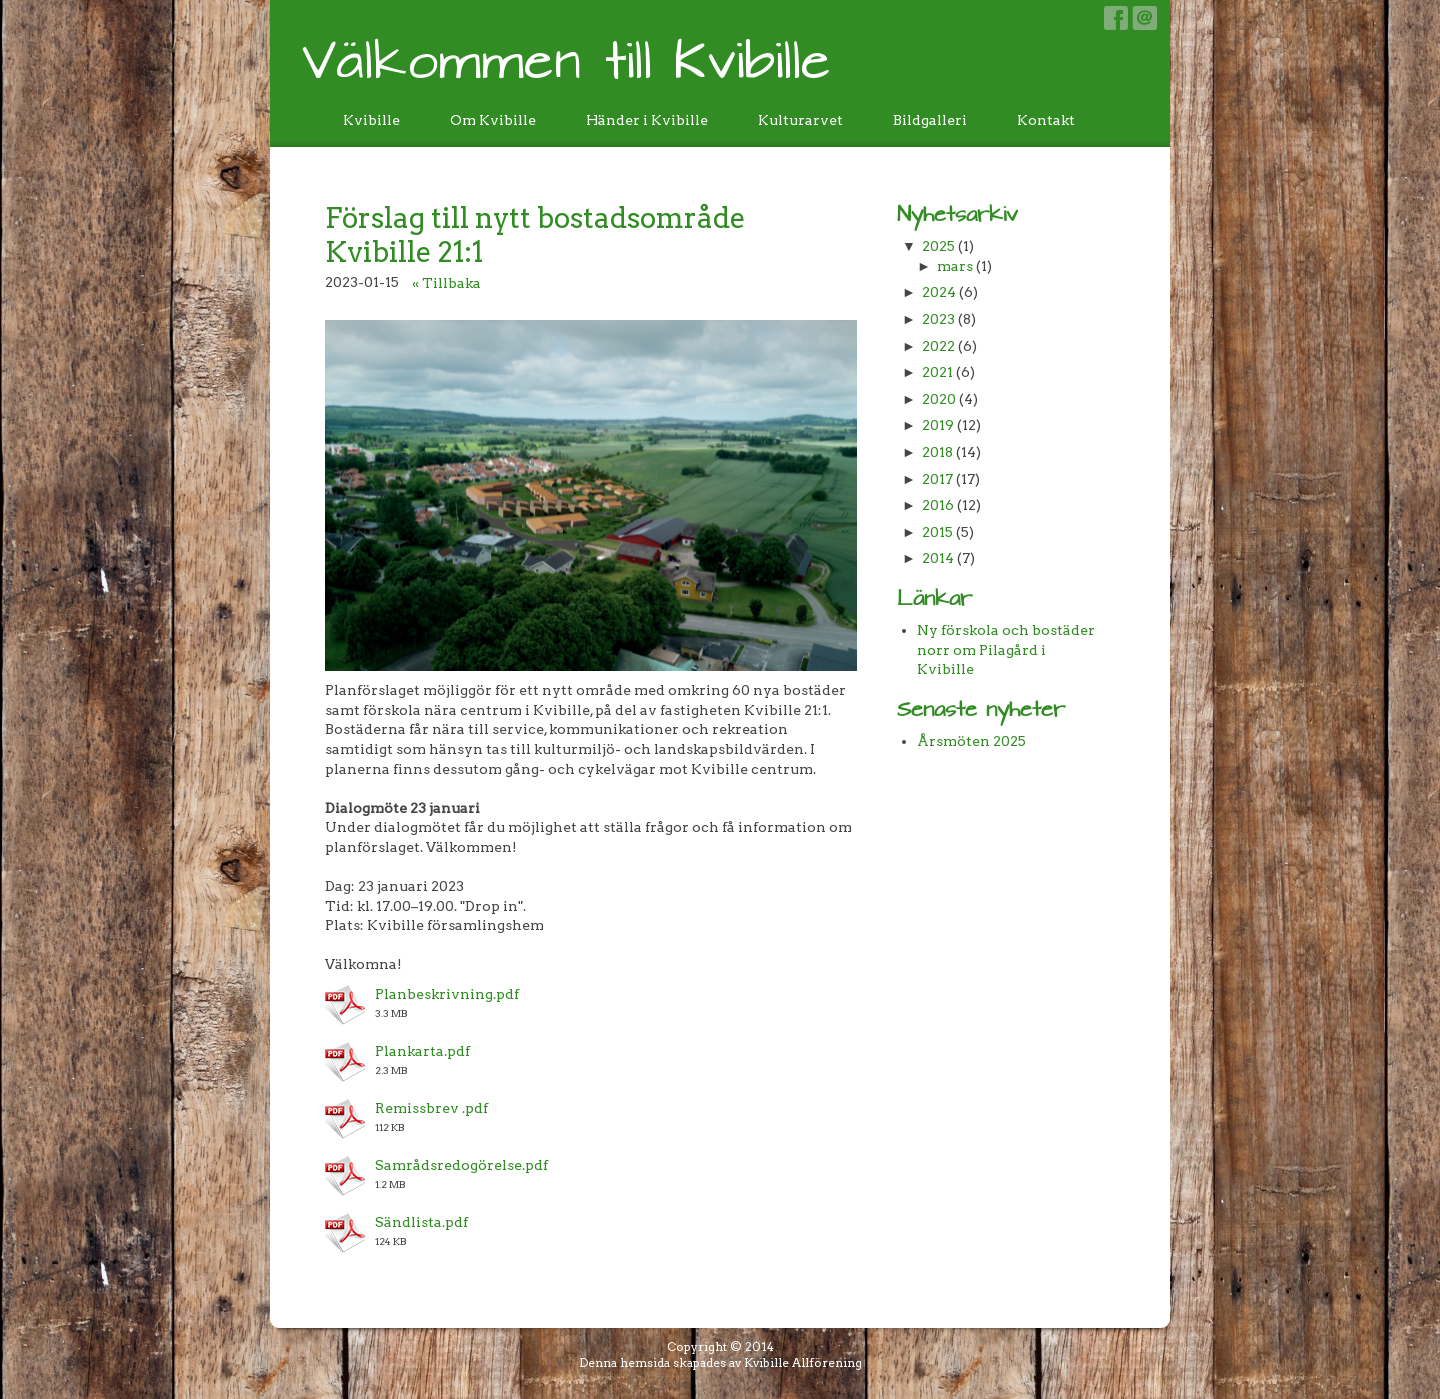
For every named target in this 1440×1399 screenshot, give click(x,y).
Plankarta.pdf (422, 1051)
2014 (938, 558)
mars (955, 266)
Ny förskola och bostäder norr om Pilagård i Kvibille (1006, 649)
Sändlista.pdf (421, 1222)
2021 (937, 372)
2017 (937, 479)
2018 (937, 452)
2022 (938, 346)
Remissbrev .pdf (431, 1108)
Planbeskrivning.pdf (447, 994)
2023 (938, 319)
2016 (938, 505)
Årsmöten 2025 (971, 741)
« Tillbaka (446, 283)
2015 (937, 532)
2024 (939, 292)
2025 (938, 246)
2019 (938, 425)
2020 (939, 399)
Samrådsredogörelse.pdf (461, 1165)
